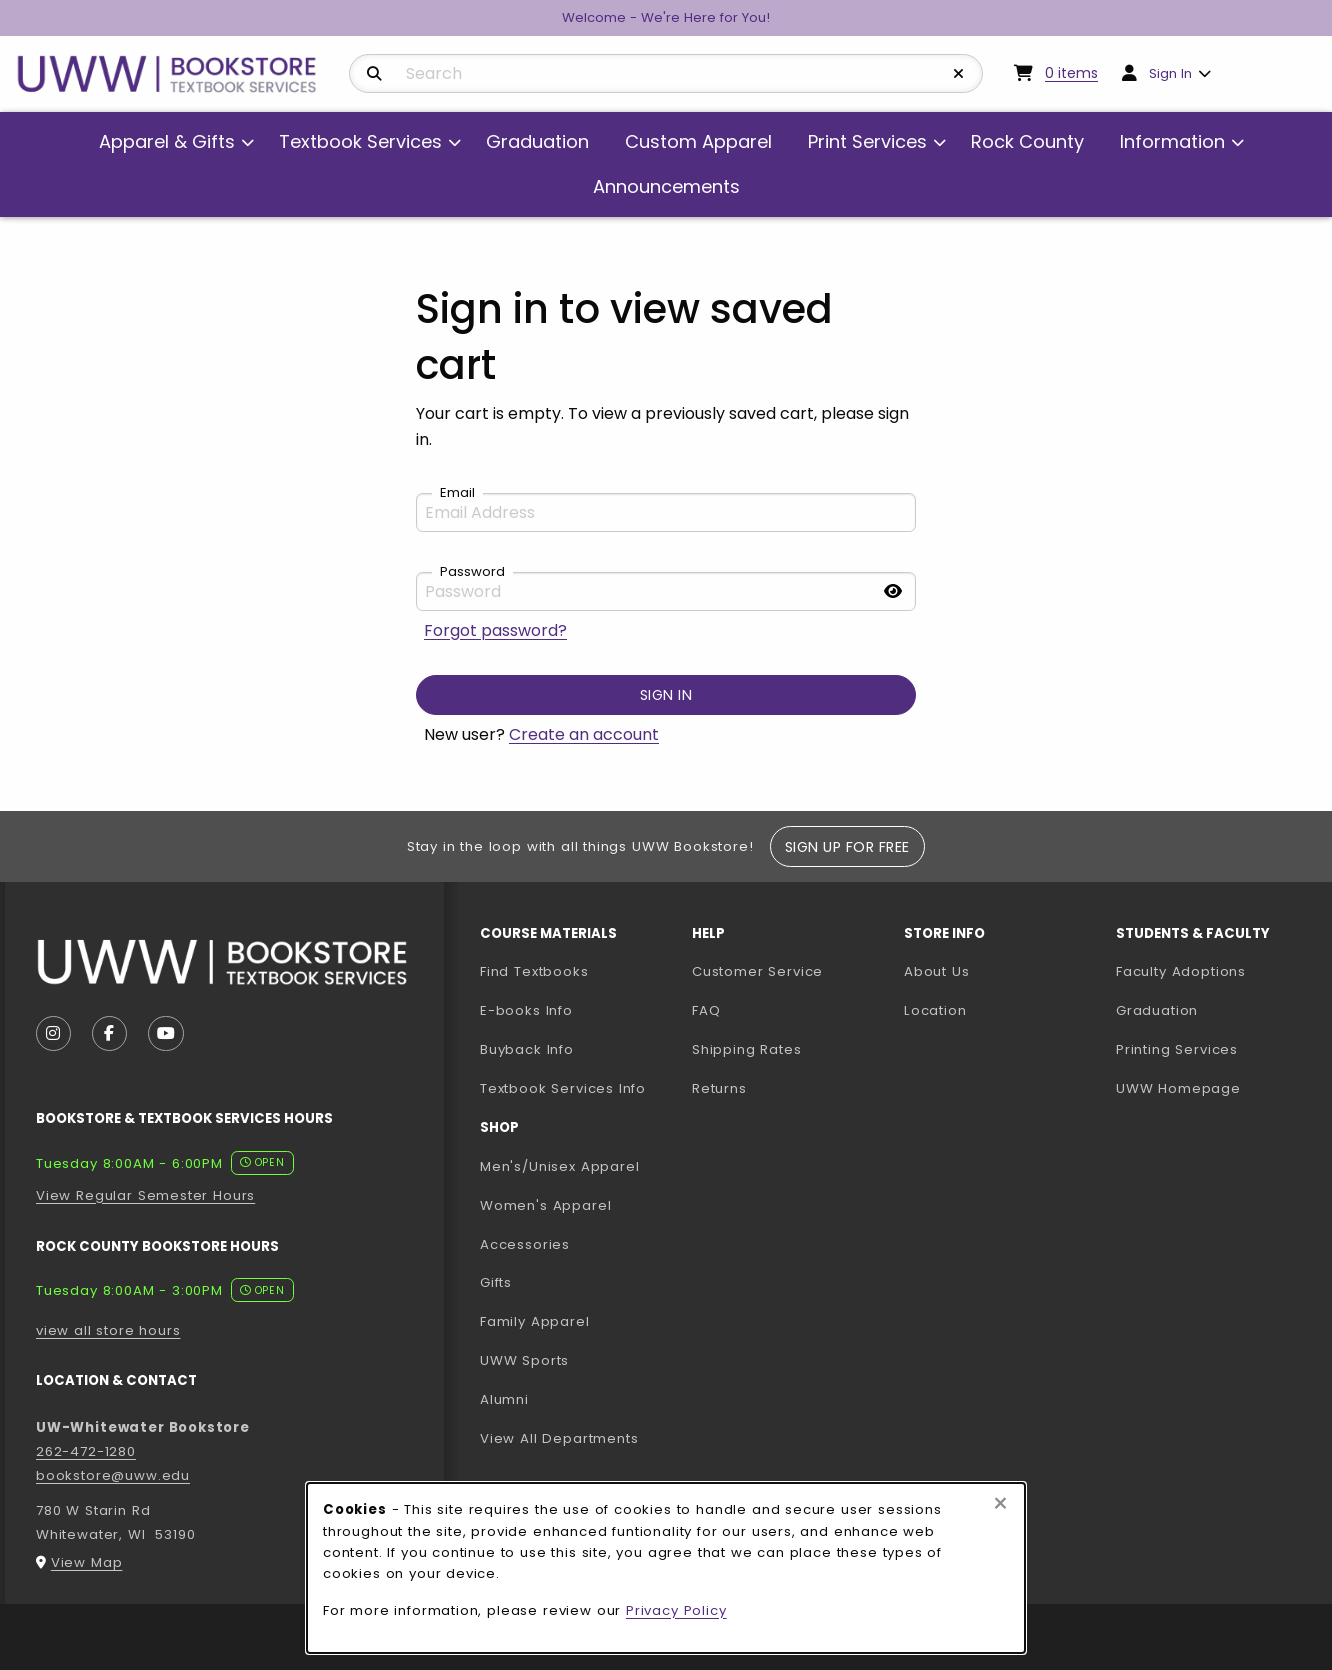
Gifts (496, 1282)
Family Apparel (535, 1321)
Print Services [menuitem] (867, 141)
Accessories (525, 1244)
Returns (719, 1088)
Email (457, 493)
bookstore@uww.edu (113, 1475)
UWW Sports (524, 1360)
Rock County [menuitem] (1027, 141)
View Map (87, 1562)
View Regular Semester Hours (145, 1195)
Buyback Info (527, 1049)
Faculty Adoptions (1214, 971)
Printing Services (1214, 1049)
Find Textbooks (534, 971)
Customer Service (757, 971)
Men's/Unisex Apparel (560, 1166)
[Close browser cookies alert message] (1000, 1504)
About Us (937, 971)
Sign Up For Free (847, 847)
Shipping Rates (747, 1049)
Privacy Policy (676, 1610)
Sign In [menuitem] (1170, 73)
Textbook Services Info (578, 1088)
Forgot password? (495, 630)
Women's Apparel (545, 1205)
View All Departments (559, 1438)
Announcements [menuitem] (666, 186)
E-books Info (526, 1010)
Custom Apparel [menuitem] (698, 141)
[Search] (374, 74)
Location (935, 1010)
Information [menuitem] (1172, 141)
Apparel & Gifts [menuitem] (167, 141)
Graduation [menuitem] (537, 141)
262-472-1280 (86, 1451)
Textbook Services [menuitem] (360, 141)
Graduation (1157, 1010)
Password (472, 572)
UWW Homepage (1214, 1088)
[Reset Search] (959, 74)
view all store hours (108, 1330)
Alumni (504, 1399)
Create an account (584, 734)
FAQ (706, 1010)
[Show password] (893, 591)
